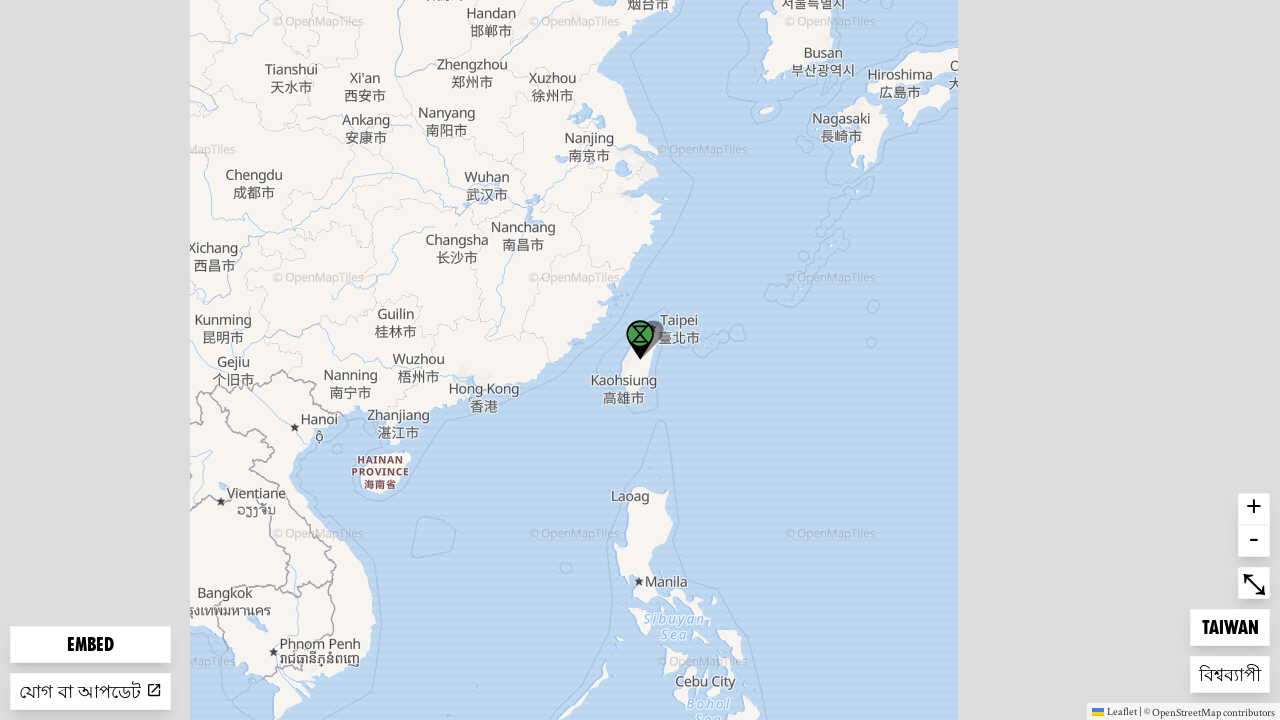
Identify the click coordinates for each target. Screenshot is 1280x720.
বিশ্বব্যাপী (1231, 672)
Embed (90, 644)
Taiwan (1234, 625)
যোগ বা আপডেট (90, 691)
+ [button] (1254, 509)
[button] (640, 340)
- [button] (1254, 541)
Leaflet (1114, 711)
